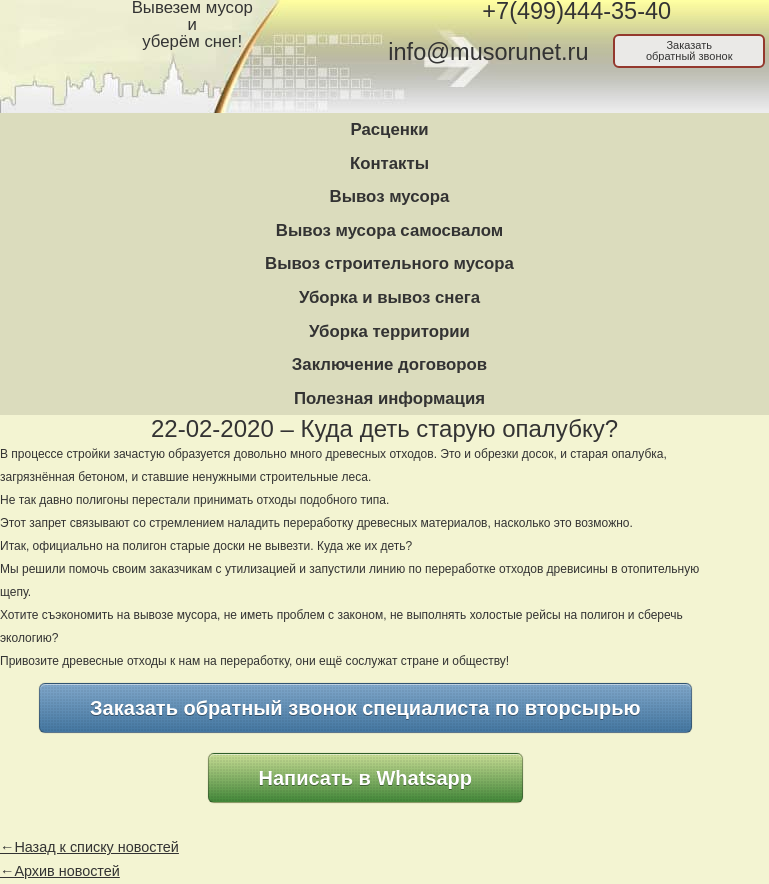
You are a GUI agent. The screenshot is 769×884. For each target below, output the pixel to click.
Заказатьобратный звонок (689, 50)
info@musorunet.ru (488, 52)
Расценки (389, 129)
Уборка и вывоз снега (389, 297)
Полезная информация (389, 398)
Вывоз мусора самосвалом (389, 230)
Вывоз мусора (390, 196)
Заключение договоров (389, 364)
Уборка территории (389, 331)
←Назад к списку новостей (89, 847)
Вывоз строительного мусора (389, 263)
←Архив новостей (60, 871)
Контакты (389, 163)
